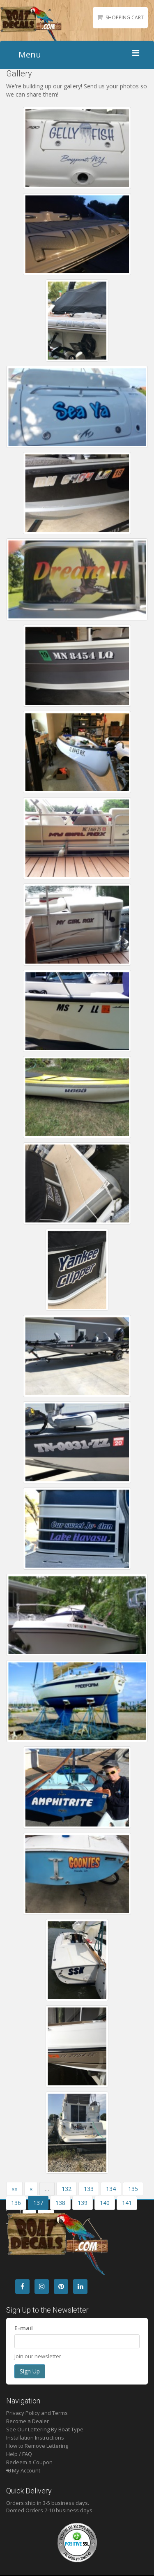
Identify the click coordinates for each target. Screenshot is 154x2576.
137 (38, 2203)
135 (133, 2189)
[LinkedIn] (80, 2286)
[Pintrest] (61, 2286)
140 (105, 2203)
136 (16, 2203)
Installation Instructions (35, 2437)
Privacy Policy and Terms (37, 2413)
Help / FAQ (19, 2454)
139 (82, 2203)
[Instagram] (41, 2286)
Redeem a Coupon (29, 2462)
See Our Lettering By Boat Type (44, 2429)
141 (127, 2203)
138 (60, 2203)
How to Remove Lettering (37, 2445)
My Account (23, 2470)
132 (66, 2189)
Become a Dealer (27, 2421)
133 (89, 2189)
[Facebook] (22, 2286)
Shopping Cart (125, 17)
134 (111, 2189)
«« (14, 2189)
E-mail (23, 2328)
